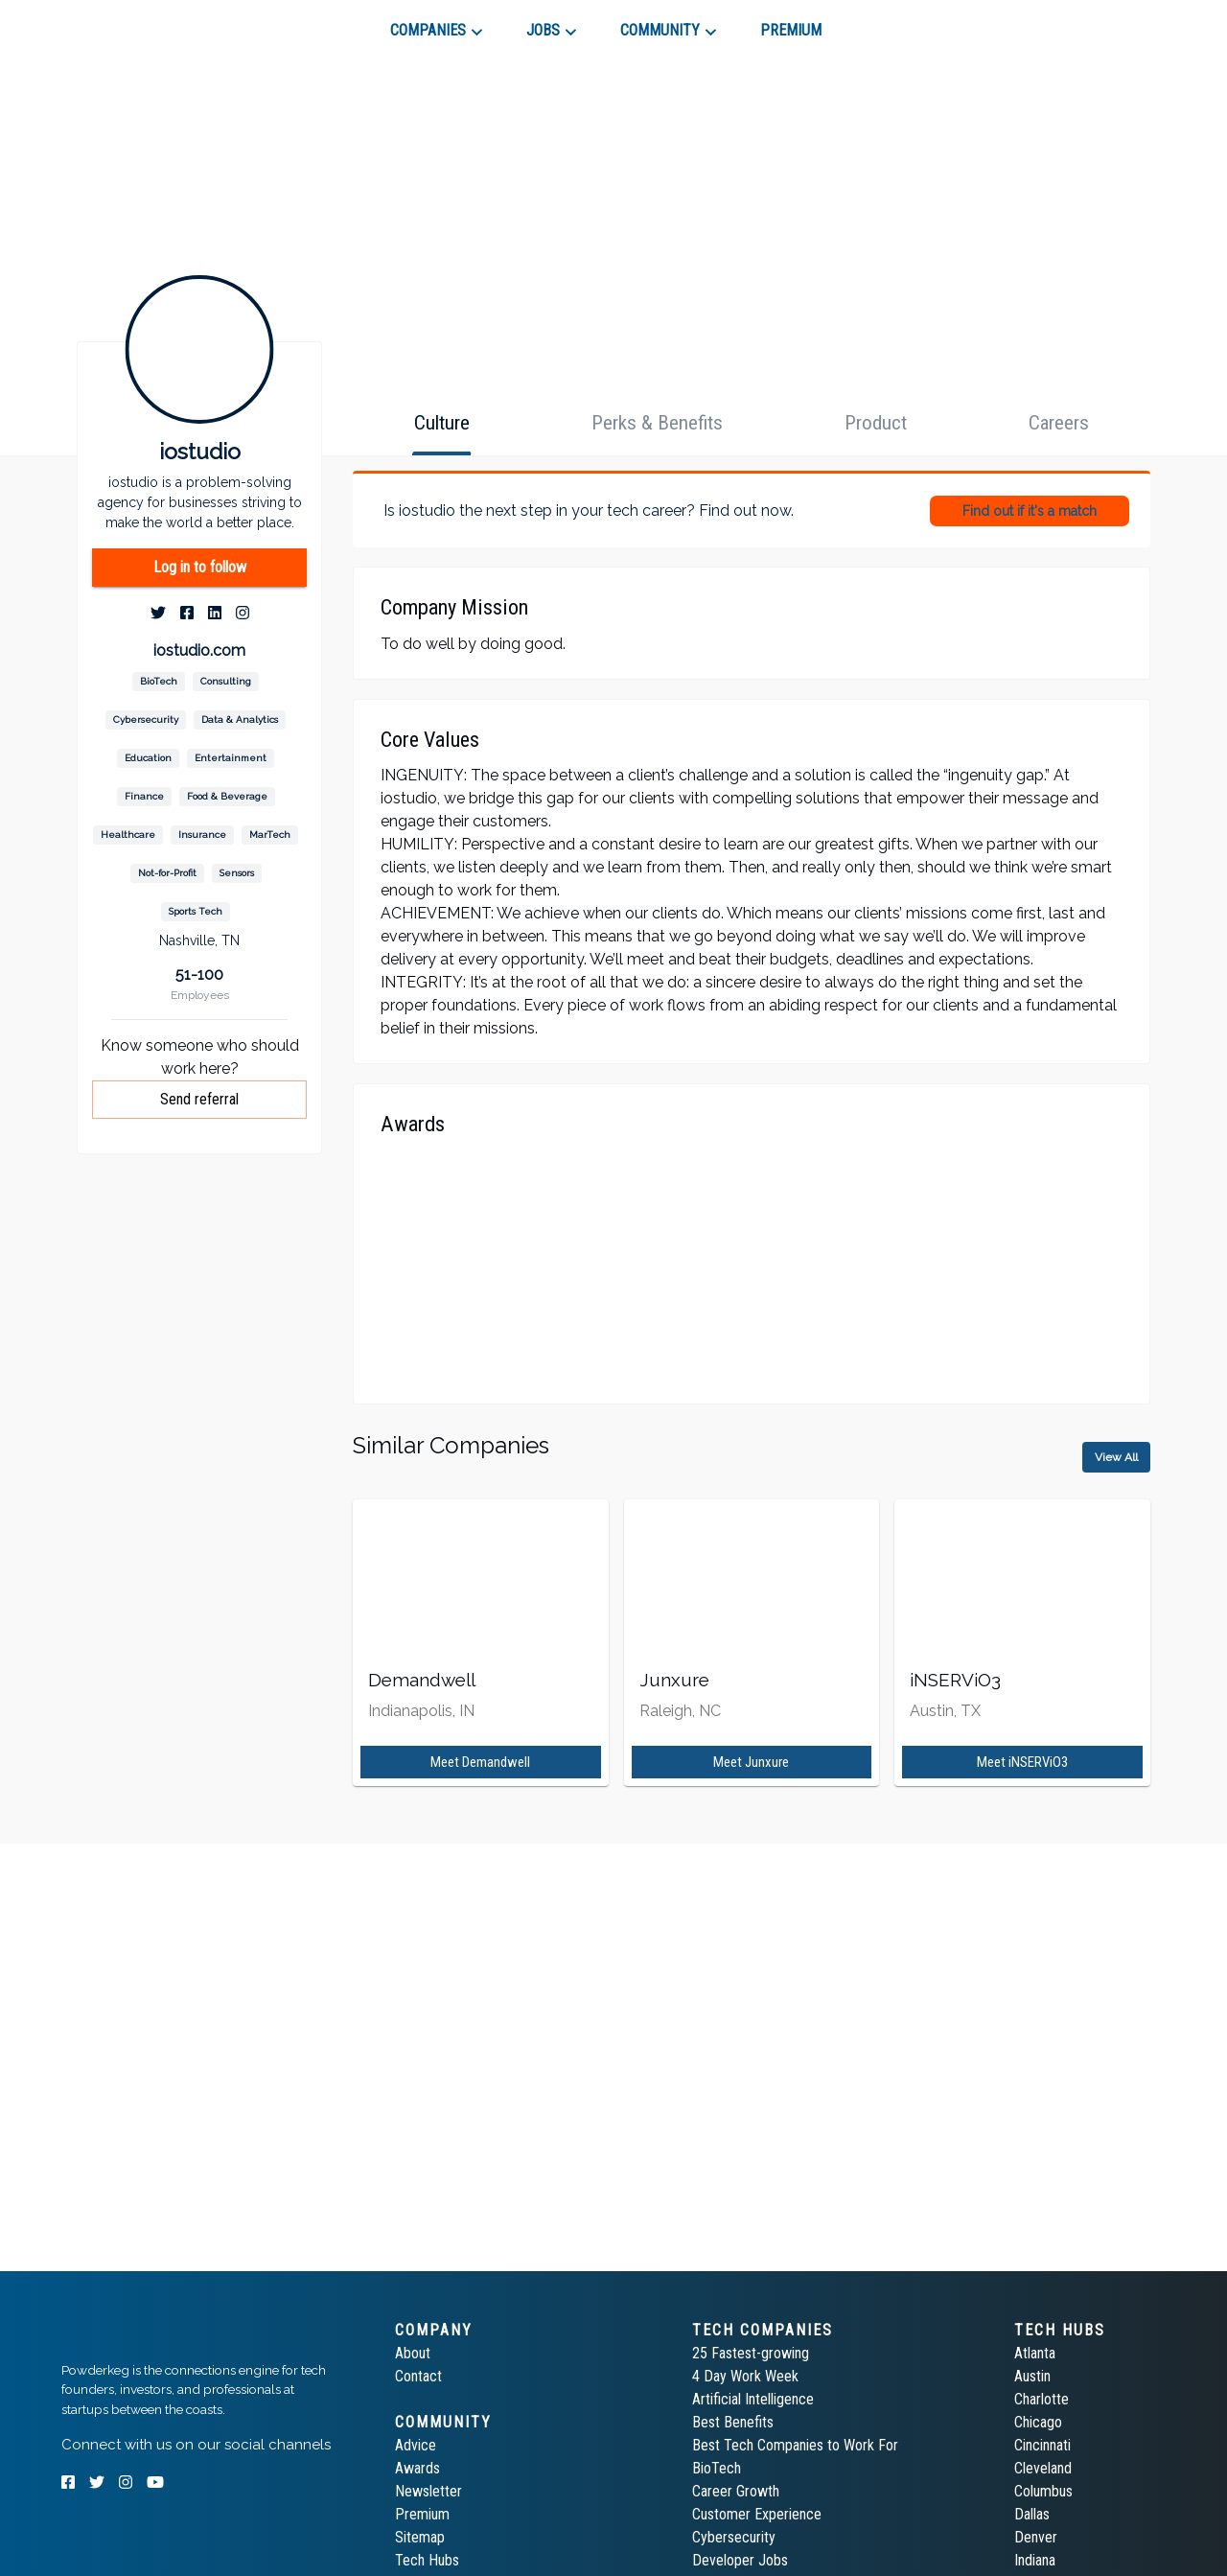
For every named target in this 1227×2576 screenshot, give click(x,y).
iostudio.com (199, 650)
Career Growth (735, 2491)
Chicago (1038, 2422)
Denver (1035, 2537)
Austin (1032, 2376)
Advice (415, 2445)
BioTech (716, 2468)
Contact (418, 2376)
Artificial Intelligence (753, 2399)
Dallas (1032, 2514)
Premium (422, 2514)
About (412, 2353)
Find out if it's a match (1029, 511)
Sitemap (420, 2537)
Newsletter (428, 2491)
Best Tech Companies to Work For (795, 2445)
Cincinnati (1042, 2445)
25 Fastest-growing (750, 2353)
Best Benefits (733, 2422)
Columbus (1043, 2491)
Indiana (1034, 2560)
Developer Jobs (740, 2560)
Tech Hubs (427, 2560)
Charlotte (1041, 2399)
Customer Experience (757, 2514)
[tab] (130, 23)
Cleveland (1043, 2468)
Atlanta (1034, 2353)
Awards (417, 2468)
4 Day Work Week (745, 2376)
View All (1116, 1457)
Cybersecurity (734, 2537)
